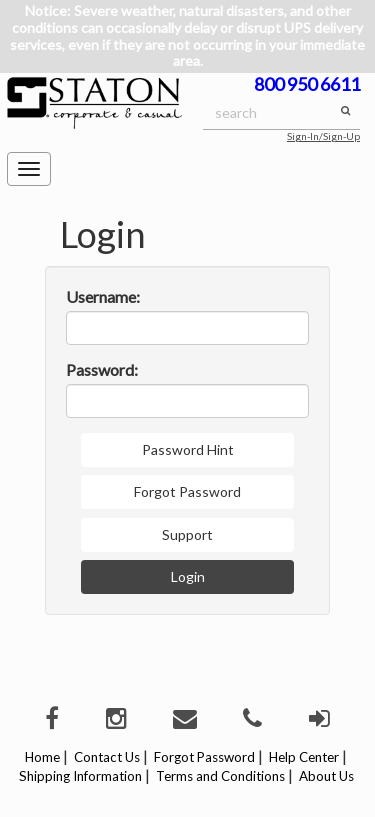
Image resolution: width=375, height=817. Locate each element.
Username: (103, 296)
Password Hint (188, 449)
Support (187, 534)
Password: (102, 369)
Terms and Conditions (220, 776)
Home (42, 757)
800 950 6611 (307, 84)
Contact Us (107, 757)
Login (188, 576)
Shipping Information (80, 776)
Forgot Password (187, 491)
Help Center (304, 757)
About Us (326, 776)
